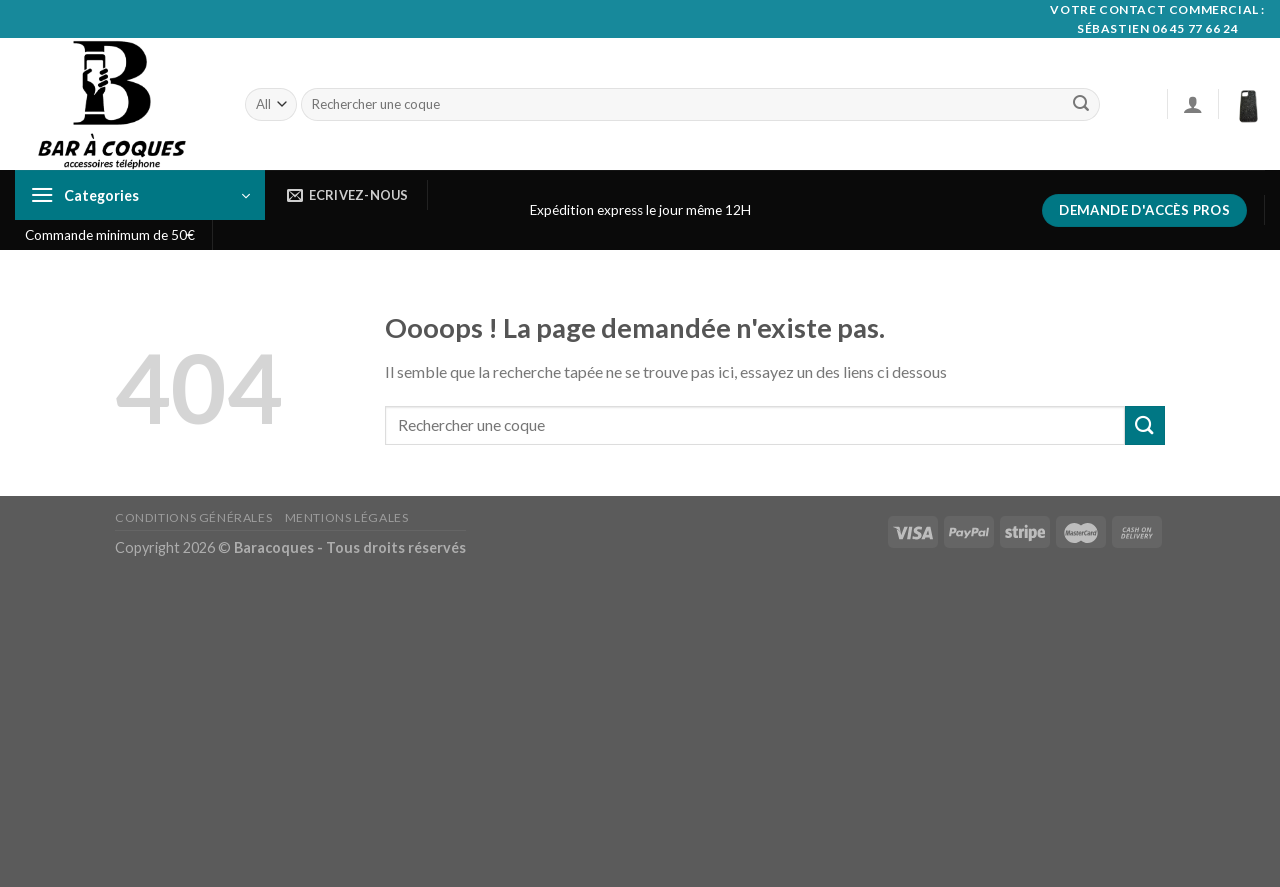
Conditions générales (193, 517)
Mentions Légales (347, 517)
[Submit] (1081, 105)
